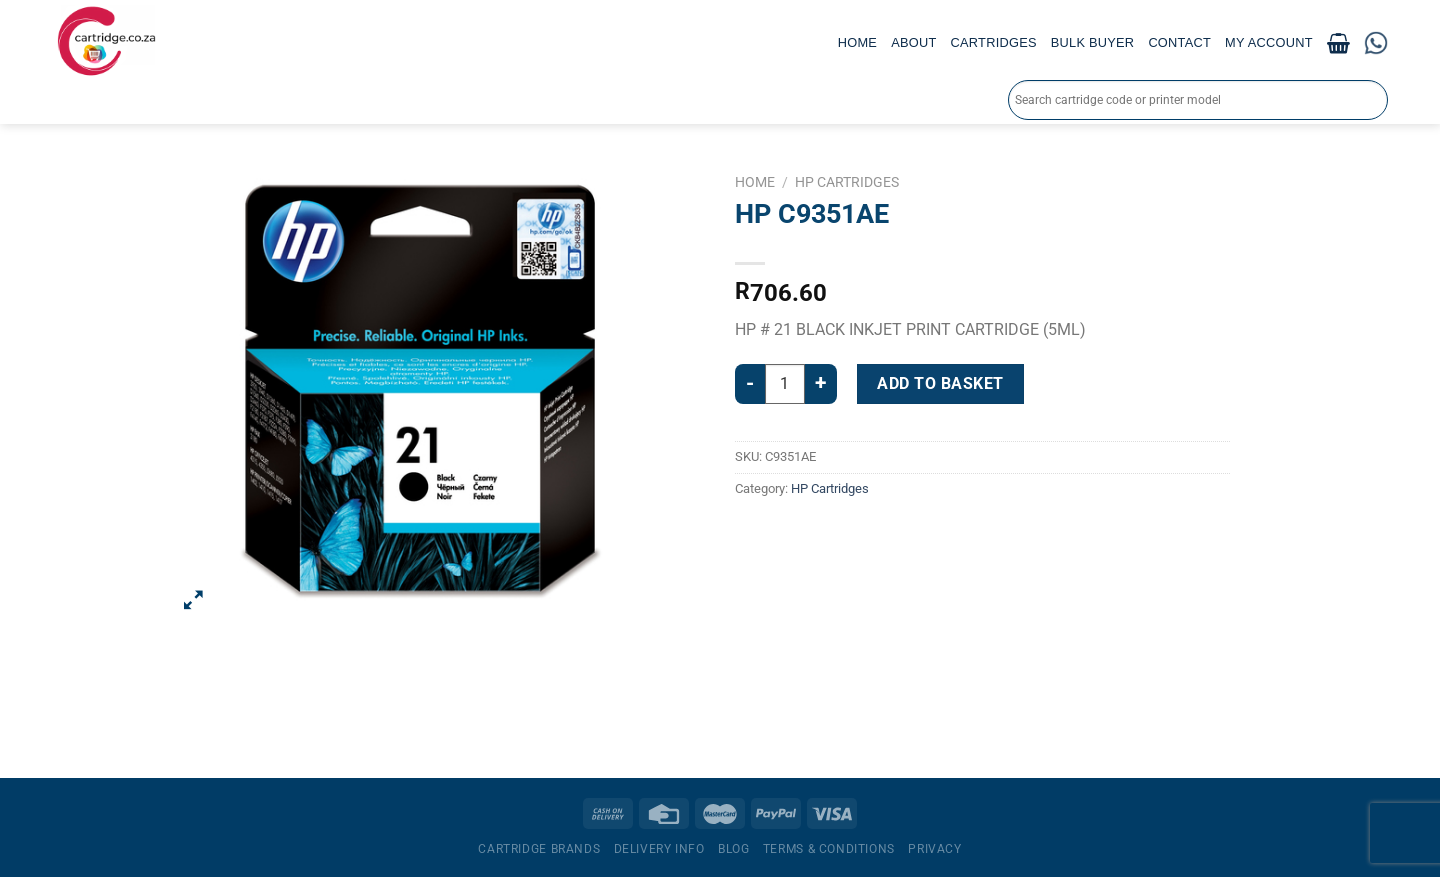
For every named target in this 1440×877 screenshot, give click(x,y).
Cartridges (994, 42)
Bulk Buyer (1093, 42)
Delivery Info (659, 849)
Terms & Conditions (829, 849)
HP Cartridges (847, 182)
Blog (733, 849)
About (913, 42)
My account (1269, 42)
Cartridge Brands (539, 849)
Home (857, 42)
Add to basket (940, 383)
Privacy (934, 849)
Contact (1179, 42)
